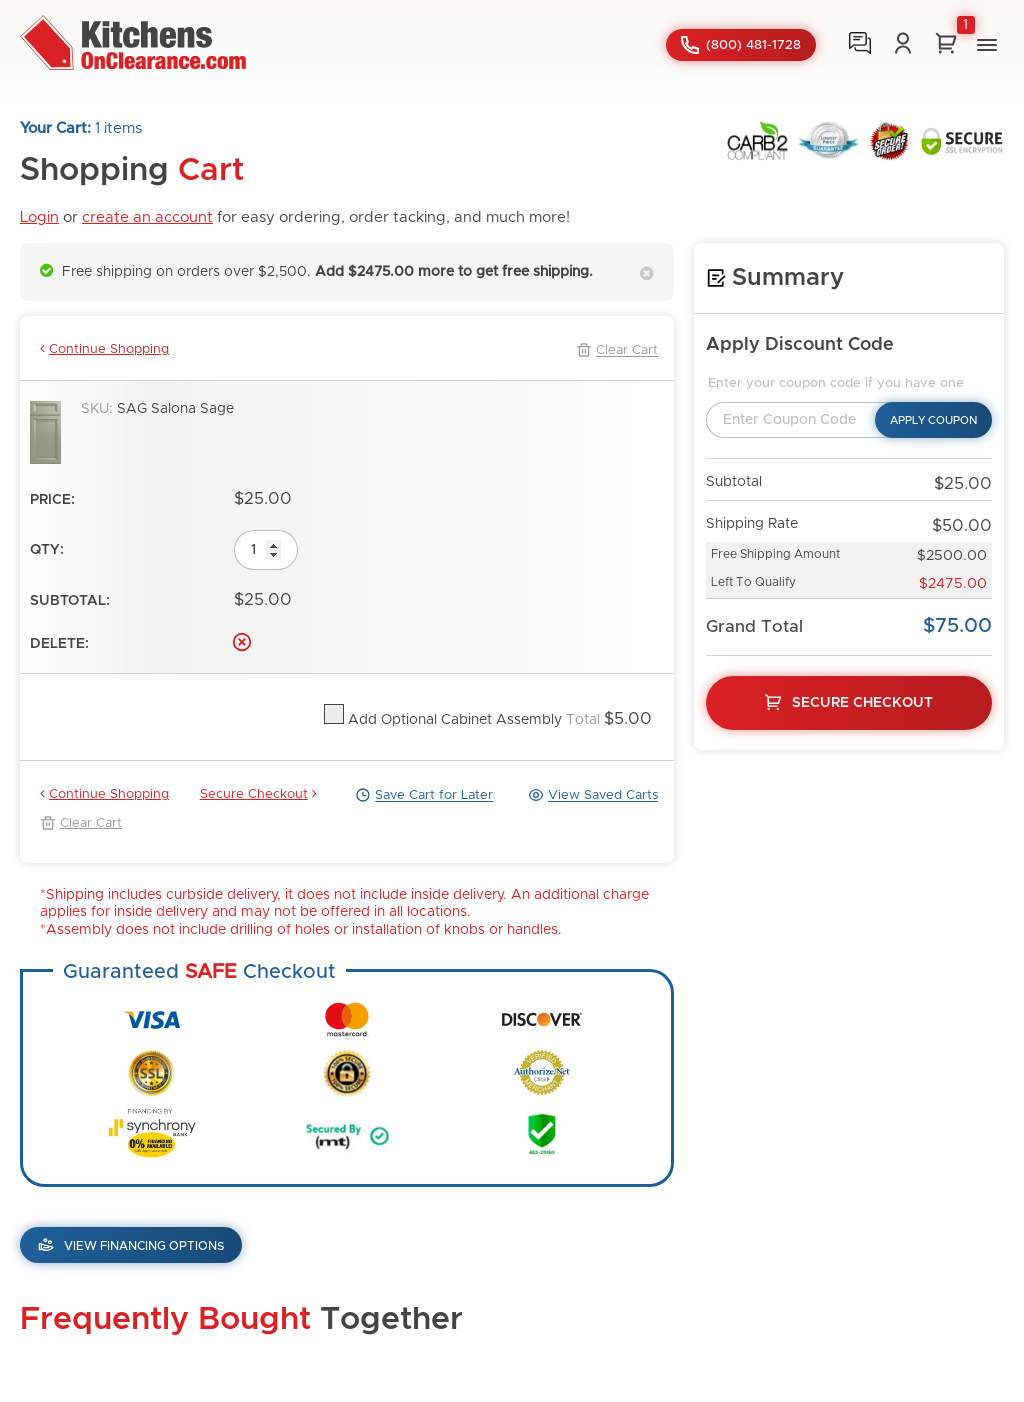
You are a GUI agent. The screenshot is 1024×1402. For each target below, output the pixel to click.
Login (39, 217)
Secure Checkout (258, 794)
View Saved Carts (593, 795)
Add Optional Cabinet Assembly (453, 720)
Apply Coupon (933, 420)
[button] (987, 45)
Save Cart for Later (424, 795)
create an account (147, 217)
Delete (242, 642)
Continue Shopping (104, 349)
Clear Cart (617, 350)
